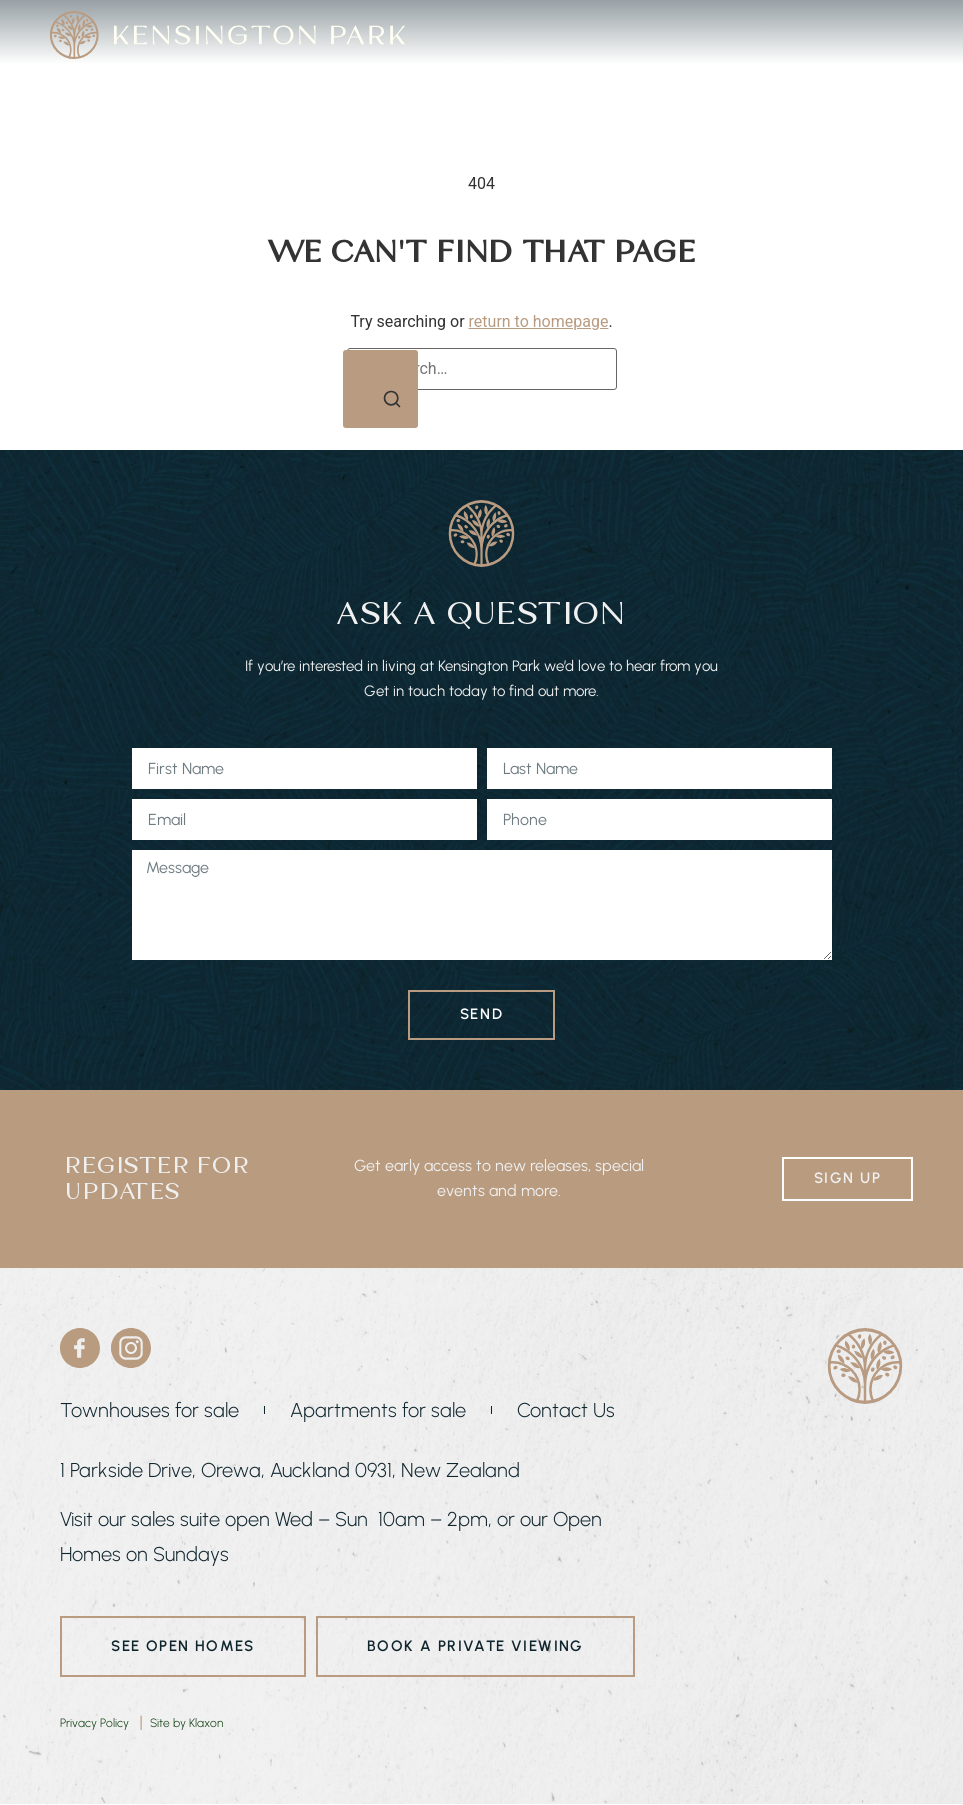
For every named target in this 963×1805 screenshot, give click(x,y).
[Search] (380, 389)
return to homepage (539, 321)
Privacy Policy (94, 1723)
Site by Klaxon (186, 1723)
